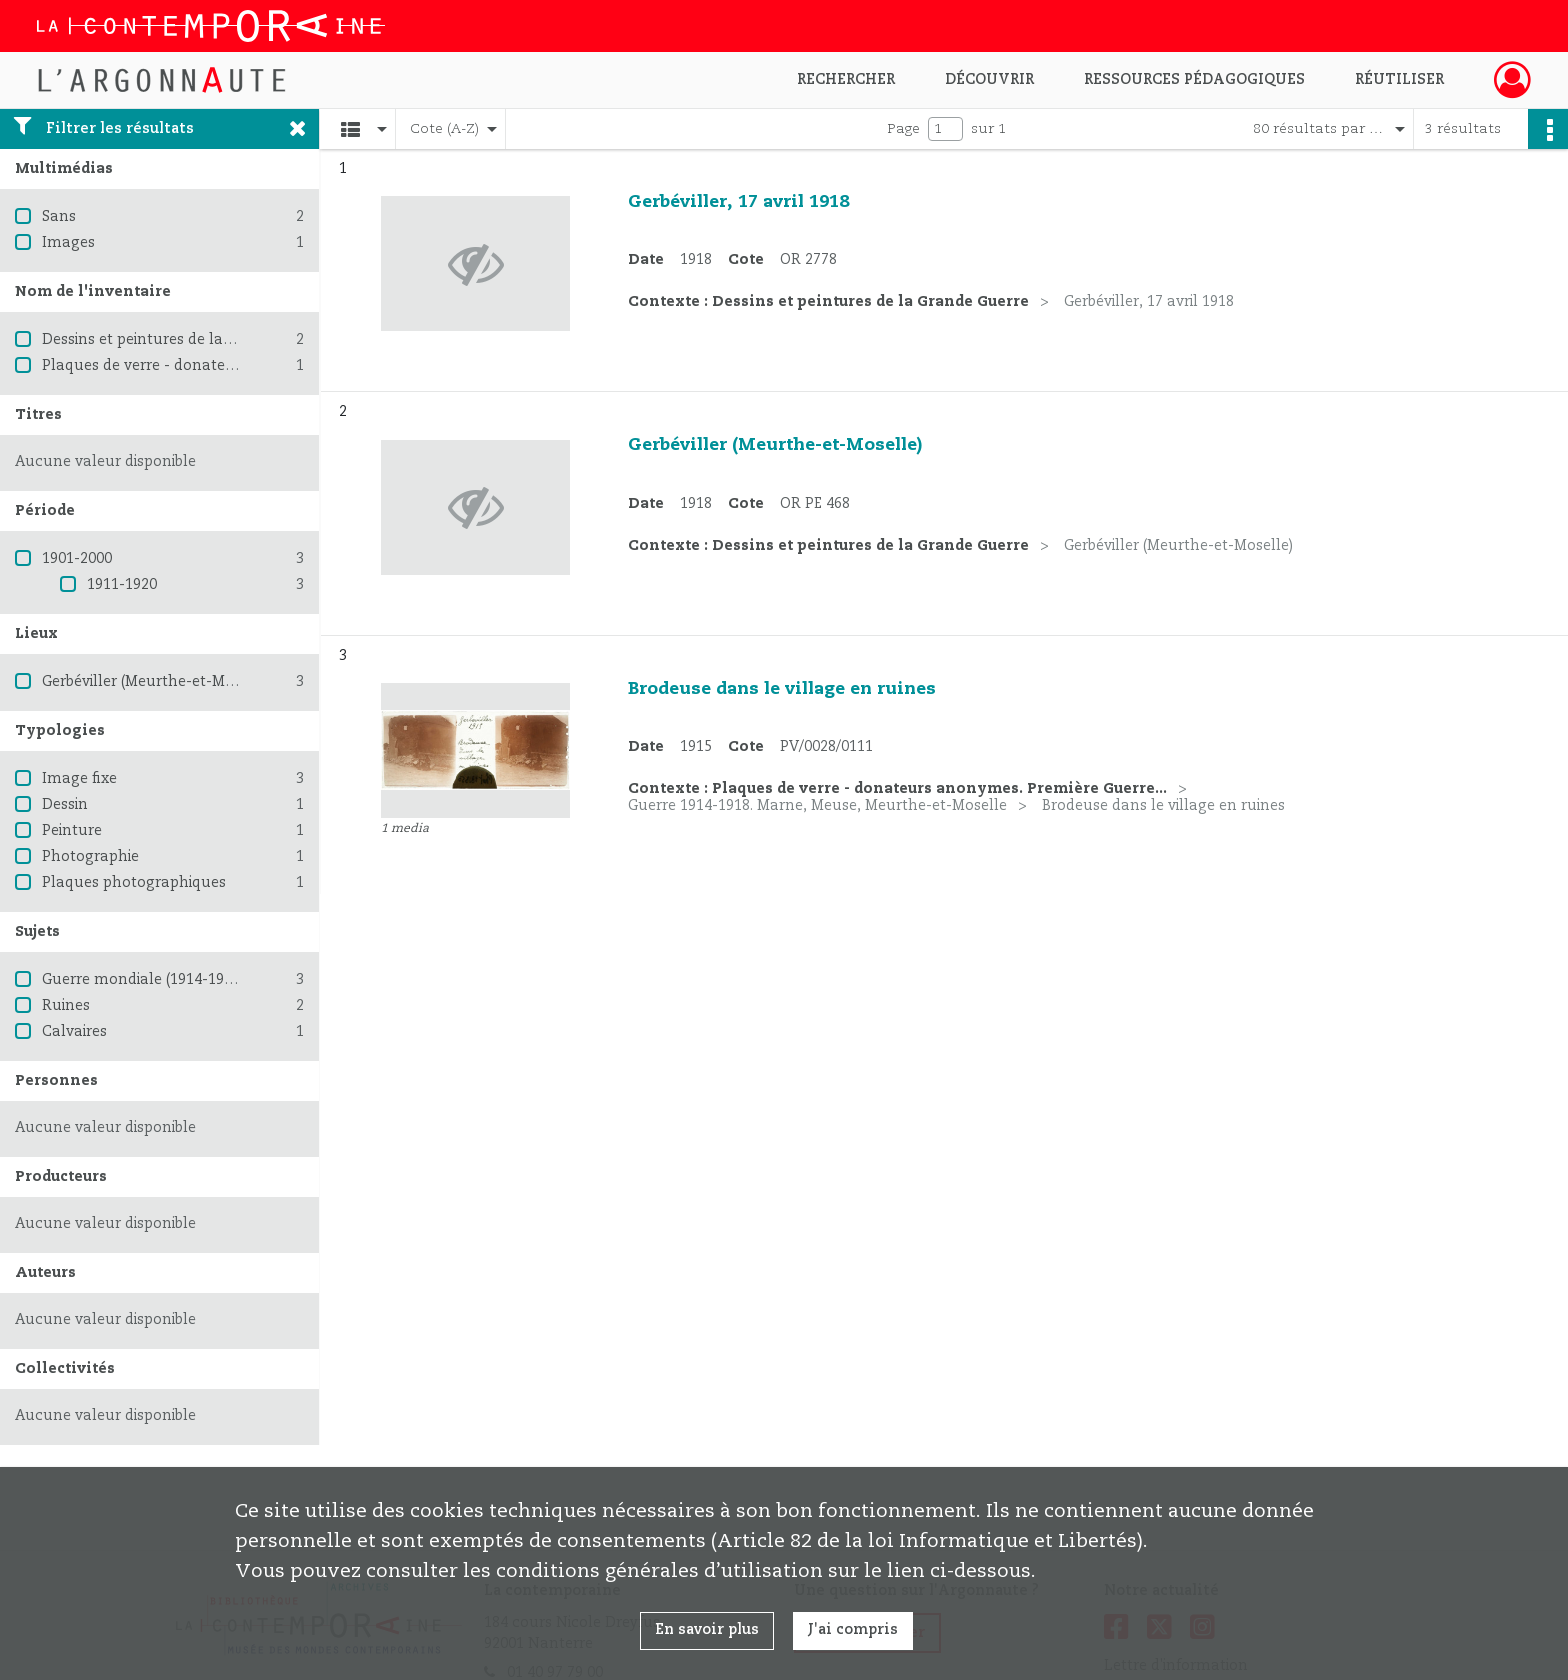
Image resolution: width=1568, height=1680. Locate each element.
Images (68, 243)
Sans (59, 217)
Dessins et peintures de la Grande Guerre (186, 340)
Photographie (90, 857)
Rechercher (846, 80)
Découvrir (989, 80)
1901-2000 (77, 559)
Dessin (65, 805)
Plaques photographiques (134, 883)
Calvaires (74, 1032)
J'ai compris (853, 1630)
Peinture (72, 831)
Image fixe (79, 779)
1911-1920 (122, 585)
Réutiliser (1399, 80)
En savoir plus (707, 1630)
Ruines (66, 1006)
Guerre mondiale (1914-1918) (143, 980)
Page (903, 129)
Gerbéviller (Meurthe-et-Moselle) (156, 682)
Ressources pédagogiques (1194, 80)
